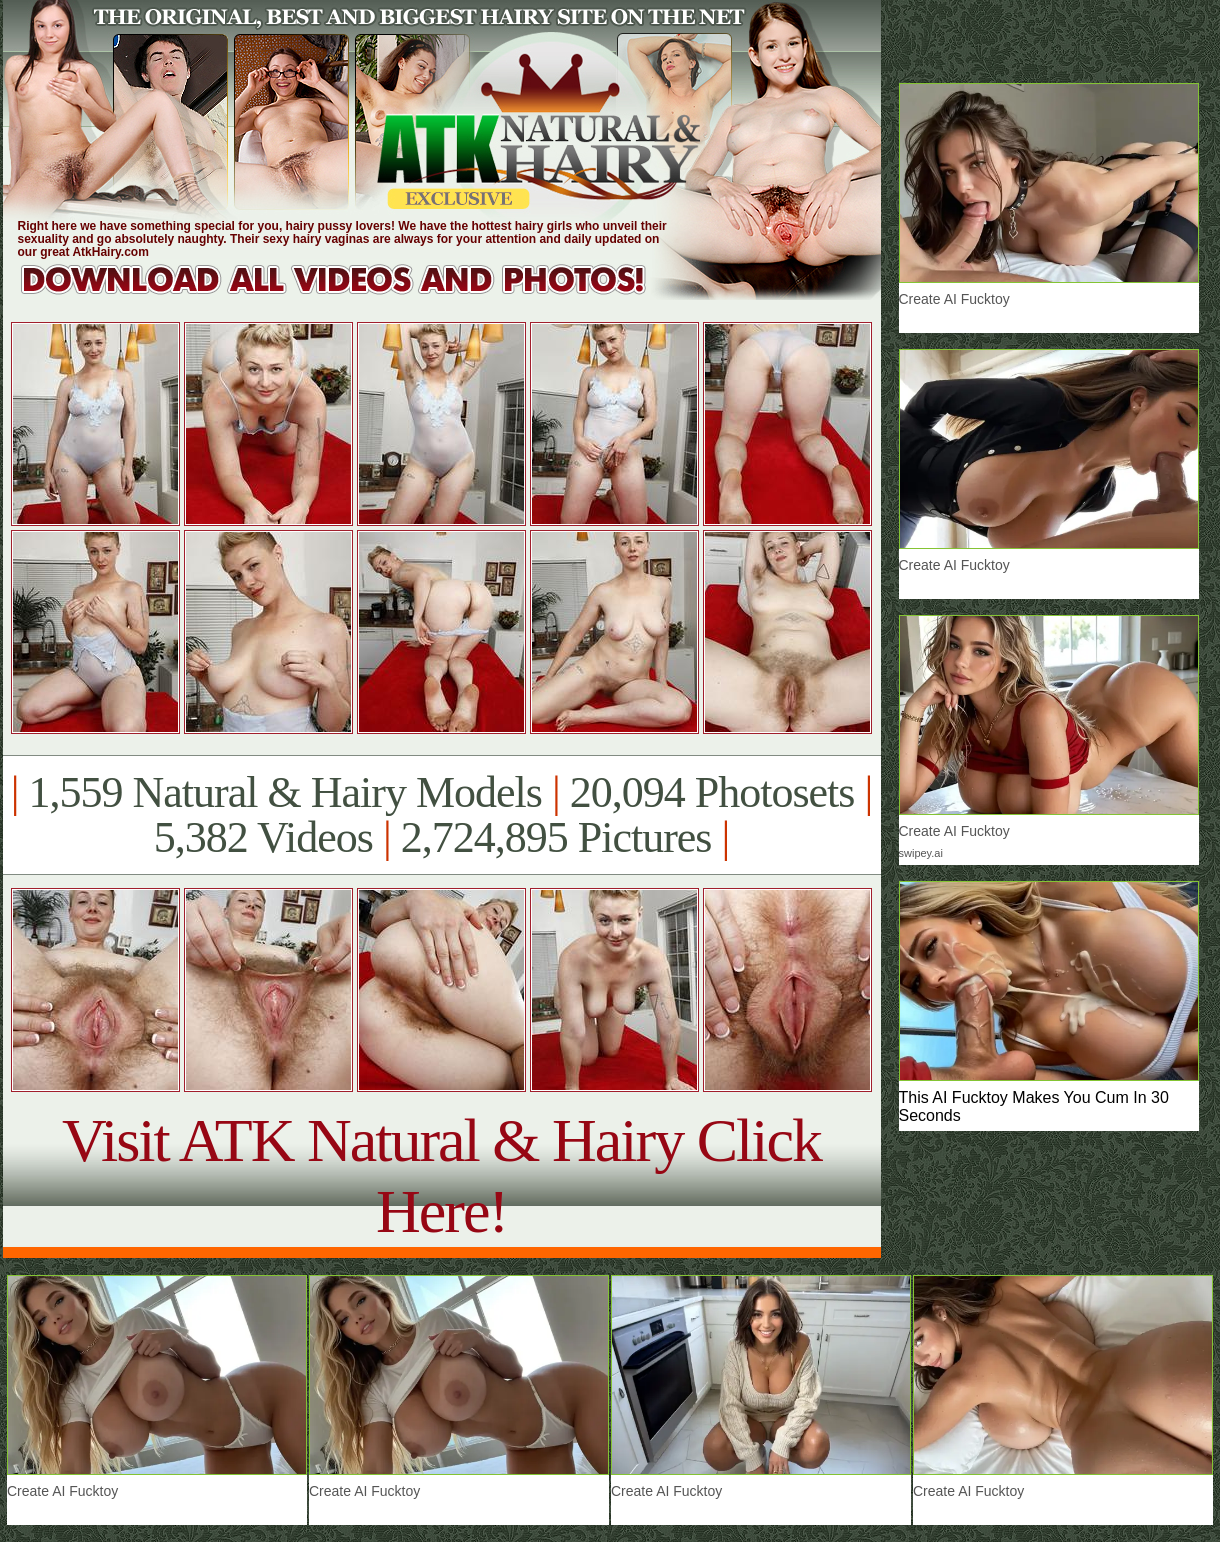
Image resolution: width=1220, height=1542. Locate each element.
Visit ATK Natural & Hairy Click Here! (441, 1175)
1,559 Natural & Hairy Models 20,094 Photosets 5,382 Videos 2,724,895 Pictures (441, 815)
